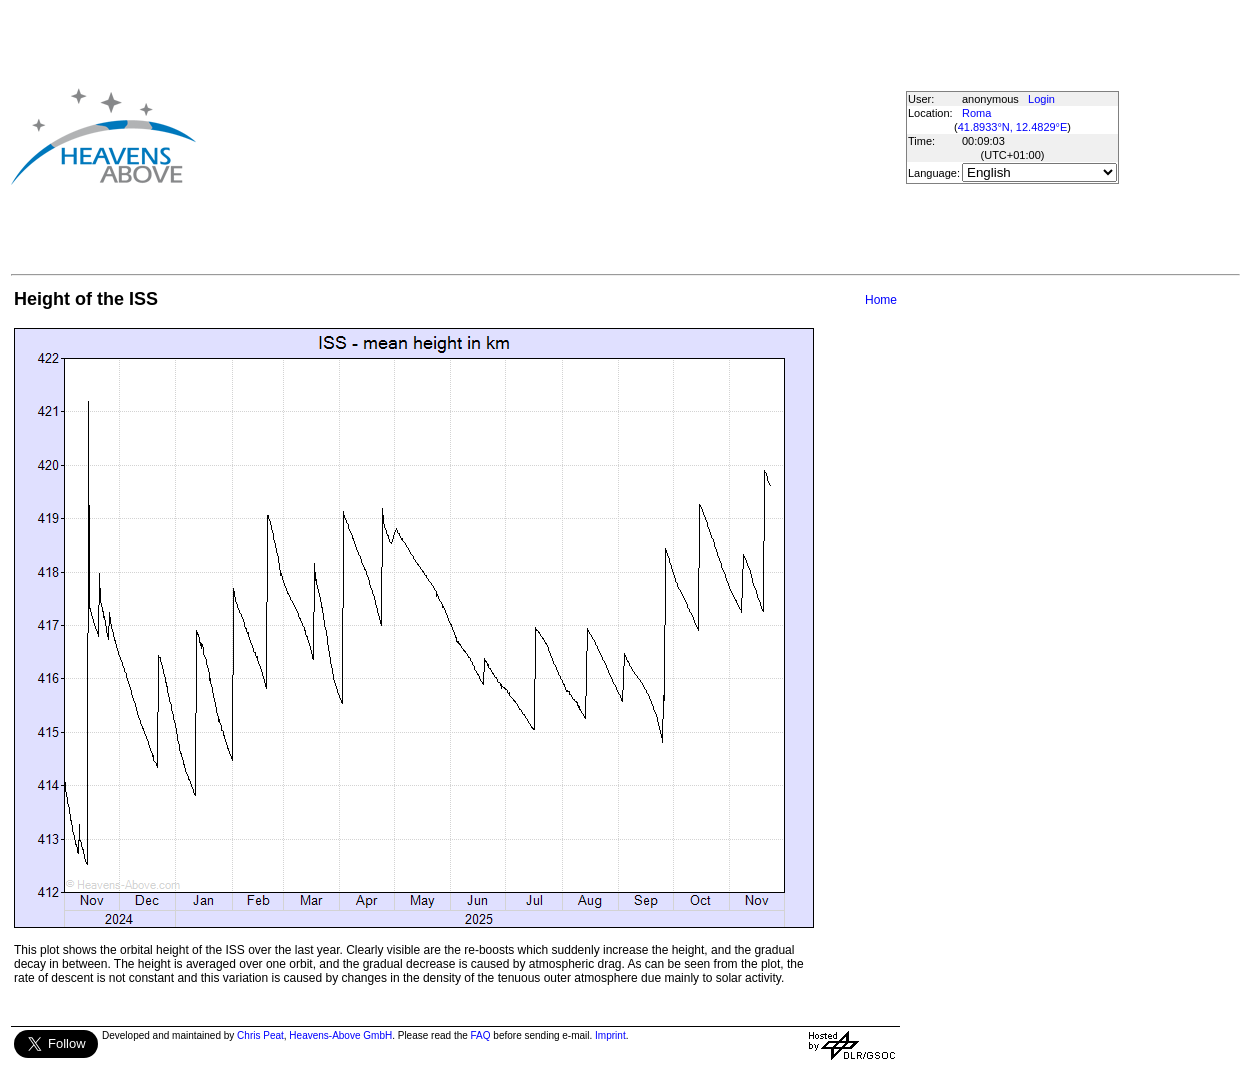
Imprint (610, 1035)
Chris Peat (260, 1035)
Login (1041, 99)
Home (881, 300)
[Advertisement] (501, 136)
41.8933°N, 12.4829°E (1013, 127)
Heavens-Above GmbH (340, 1035)
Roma (976, 113)
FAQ (481, 1035)
